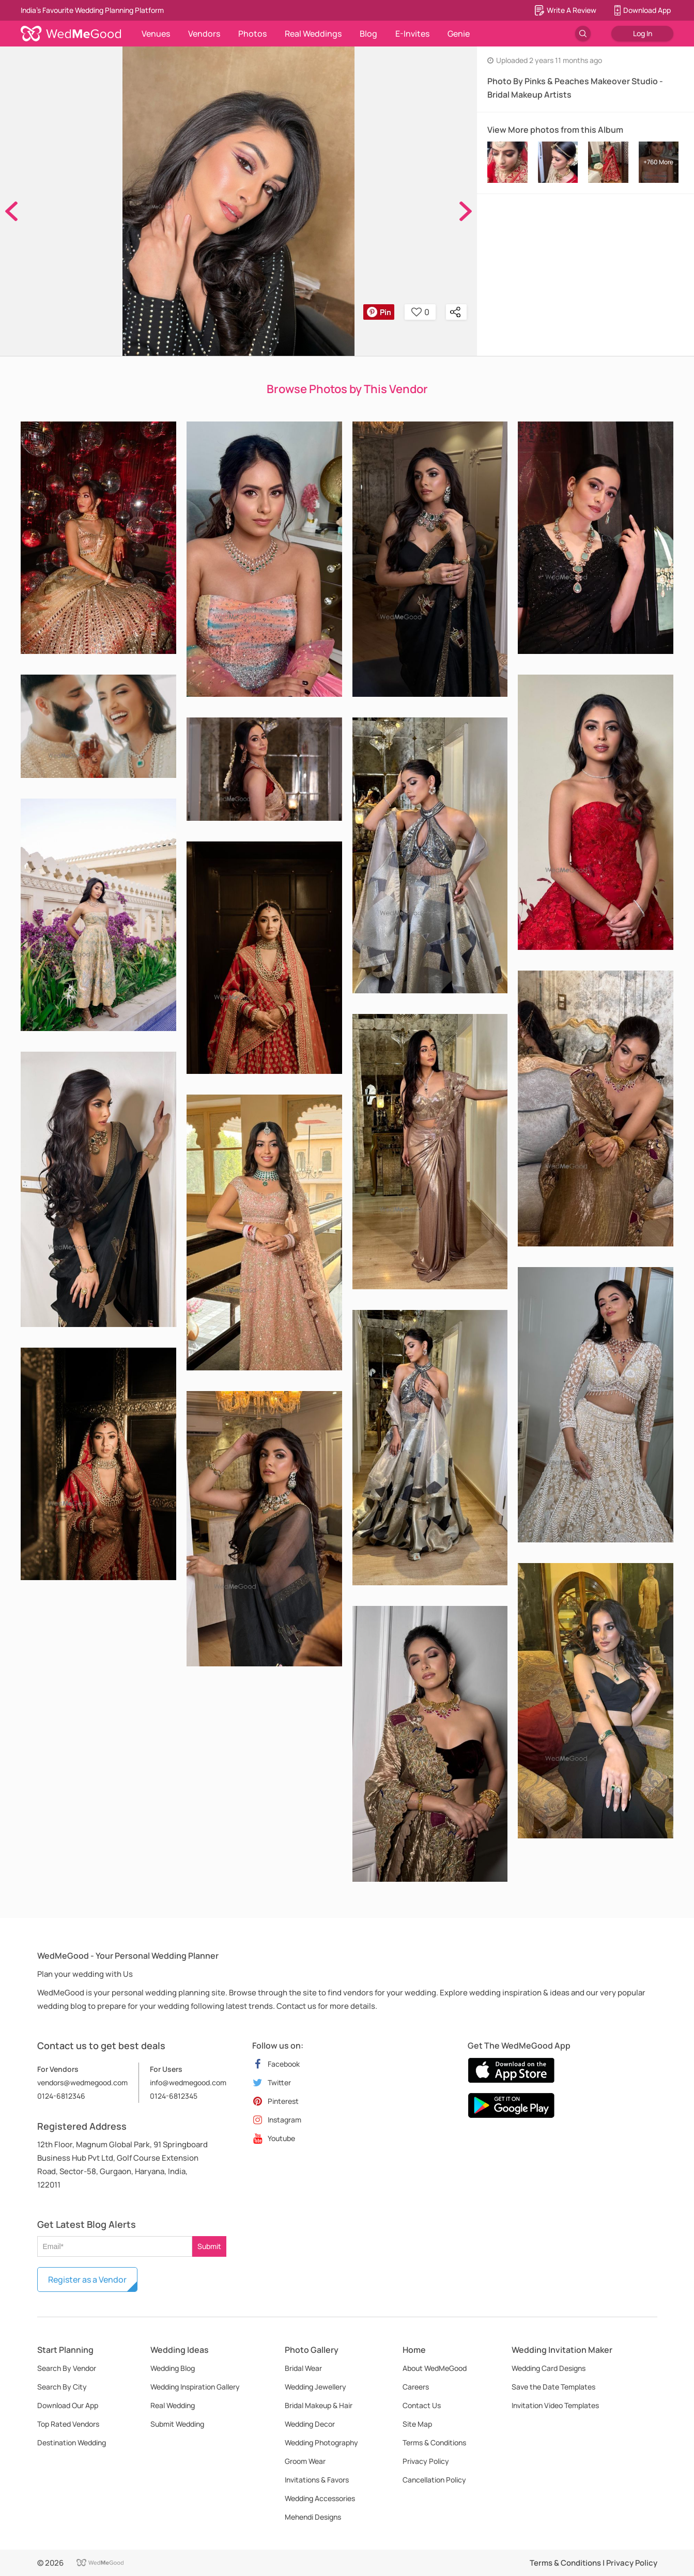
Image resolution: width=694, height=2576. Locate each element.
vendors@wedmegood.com (82, 2082)
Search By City (62, 2387)
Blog (368, 33)
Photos (252, 33)
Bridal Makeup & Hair (318, 2405)
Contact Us (422, 2405)
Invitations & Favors (317, 2480)
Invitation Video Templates (555, 2405)
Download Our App (67, 2405)
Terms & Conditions (434, 2442)
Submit (209, 2246)
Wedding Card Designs (548, 2368)
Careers (416, 2387)
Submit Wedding (177, 2424)
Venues (156, 33)
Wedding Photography (321, 2442)
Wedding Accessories (320, 2498)
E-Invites (412, 33)
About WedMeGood (435, 2368)
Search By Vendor (66, 2368)
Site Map (417, 2424)
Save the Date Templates (553, 2387)
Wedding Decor (310, 2424)
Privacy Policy (426, 2461)
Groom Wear (305, 2461)
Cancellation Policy (434, 2480)
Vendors (204, 33)
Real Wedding (172, 2405)
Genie (459, 33)
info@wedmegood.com (188, 2082)
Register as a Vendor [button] (87, 2279)
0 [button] (420, 312)
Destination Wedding (71, 2442)
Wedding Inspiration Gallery (195, 2387)
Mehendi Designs (313, 2517)
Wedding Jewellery (315, 2387)
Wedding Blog (172, 2368)
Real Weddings (313, 33)
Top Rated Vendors (68, 2424)
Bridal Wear (303, 2368)
